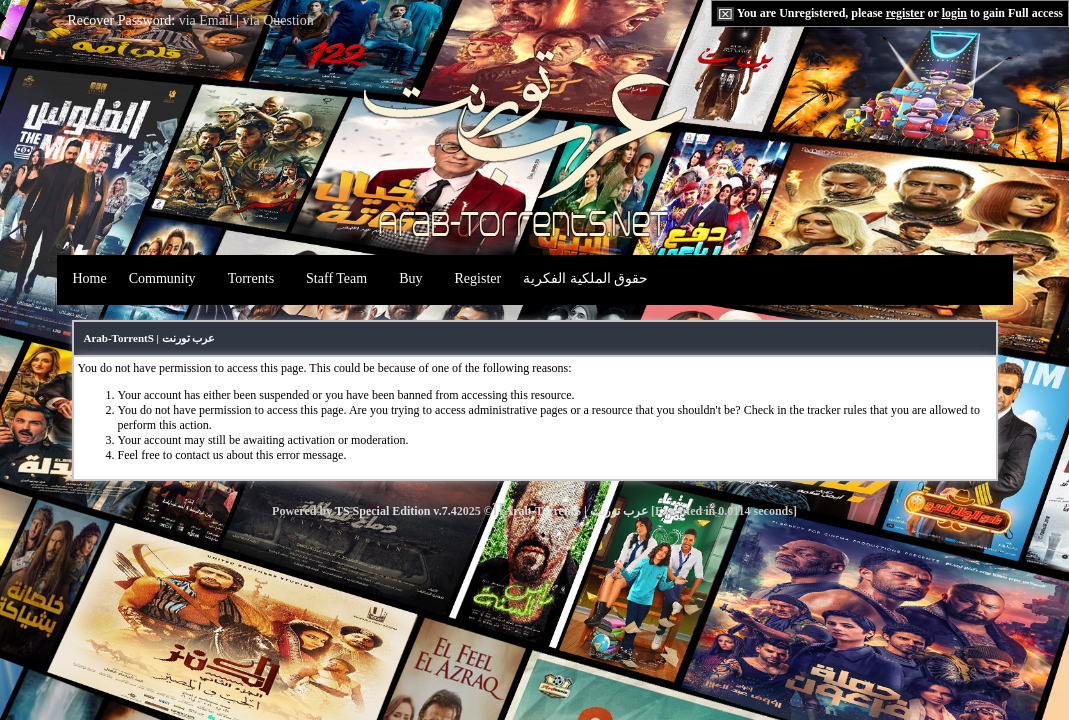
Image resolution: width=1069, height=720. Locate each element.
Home (90, 278)
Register (478, 278)
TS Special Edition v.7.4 (396, 511)
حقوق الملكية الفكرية (585, 278)
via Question (278, 20)
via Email (206, 20)
